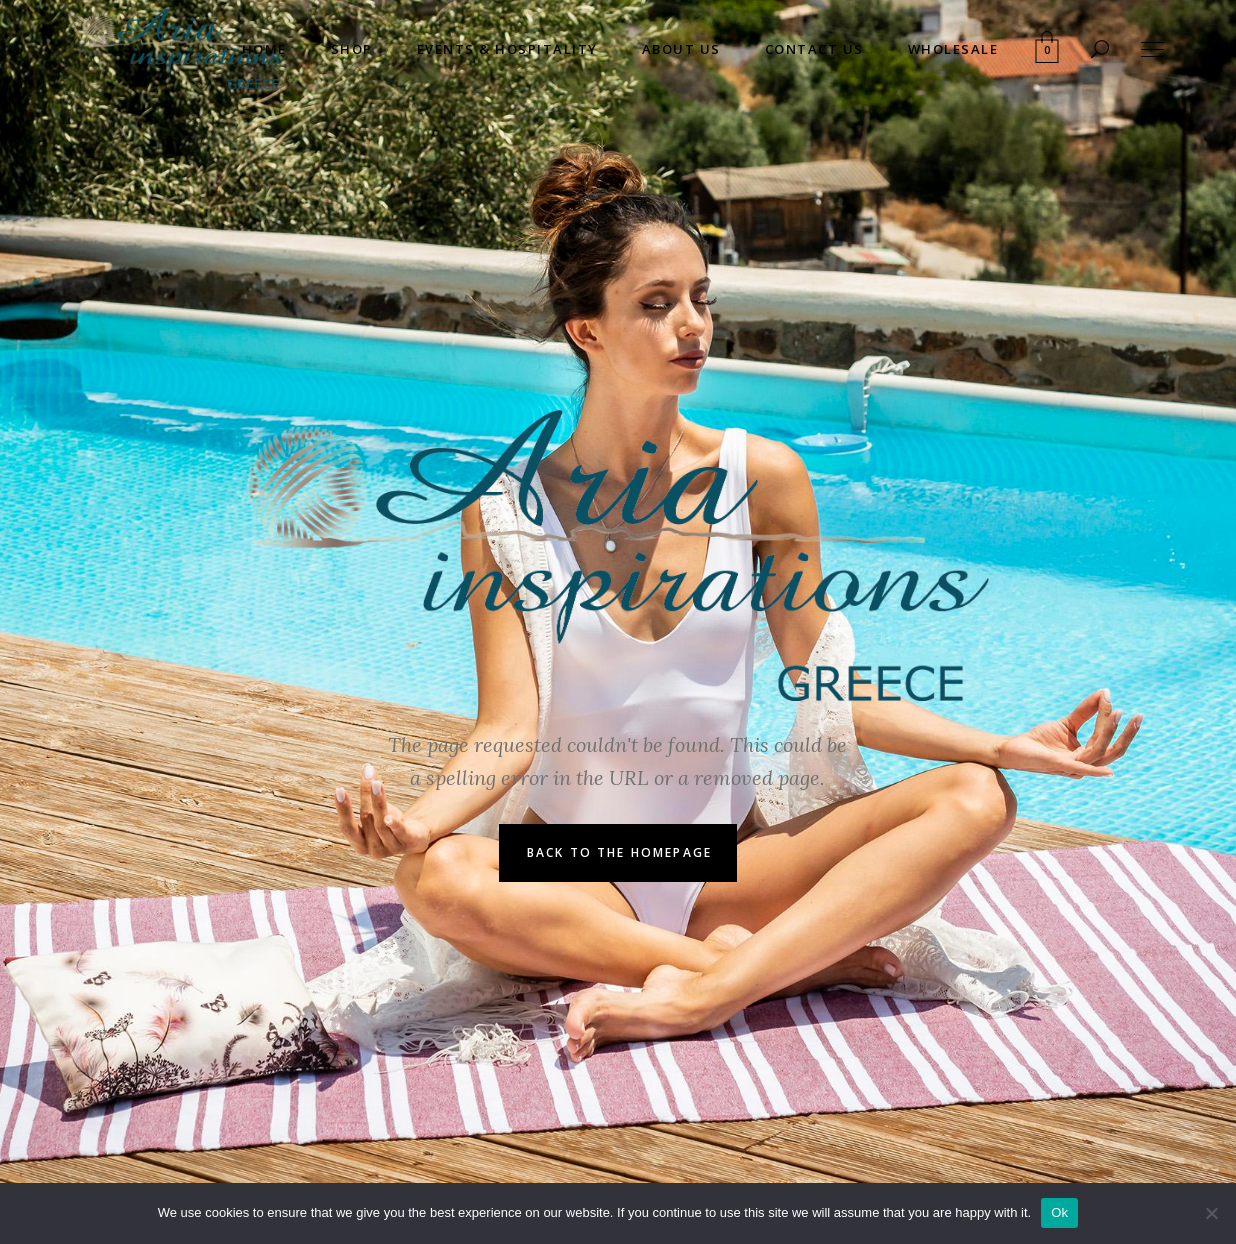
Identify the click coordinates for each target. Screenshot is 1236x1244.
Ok (1059, 1212)
